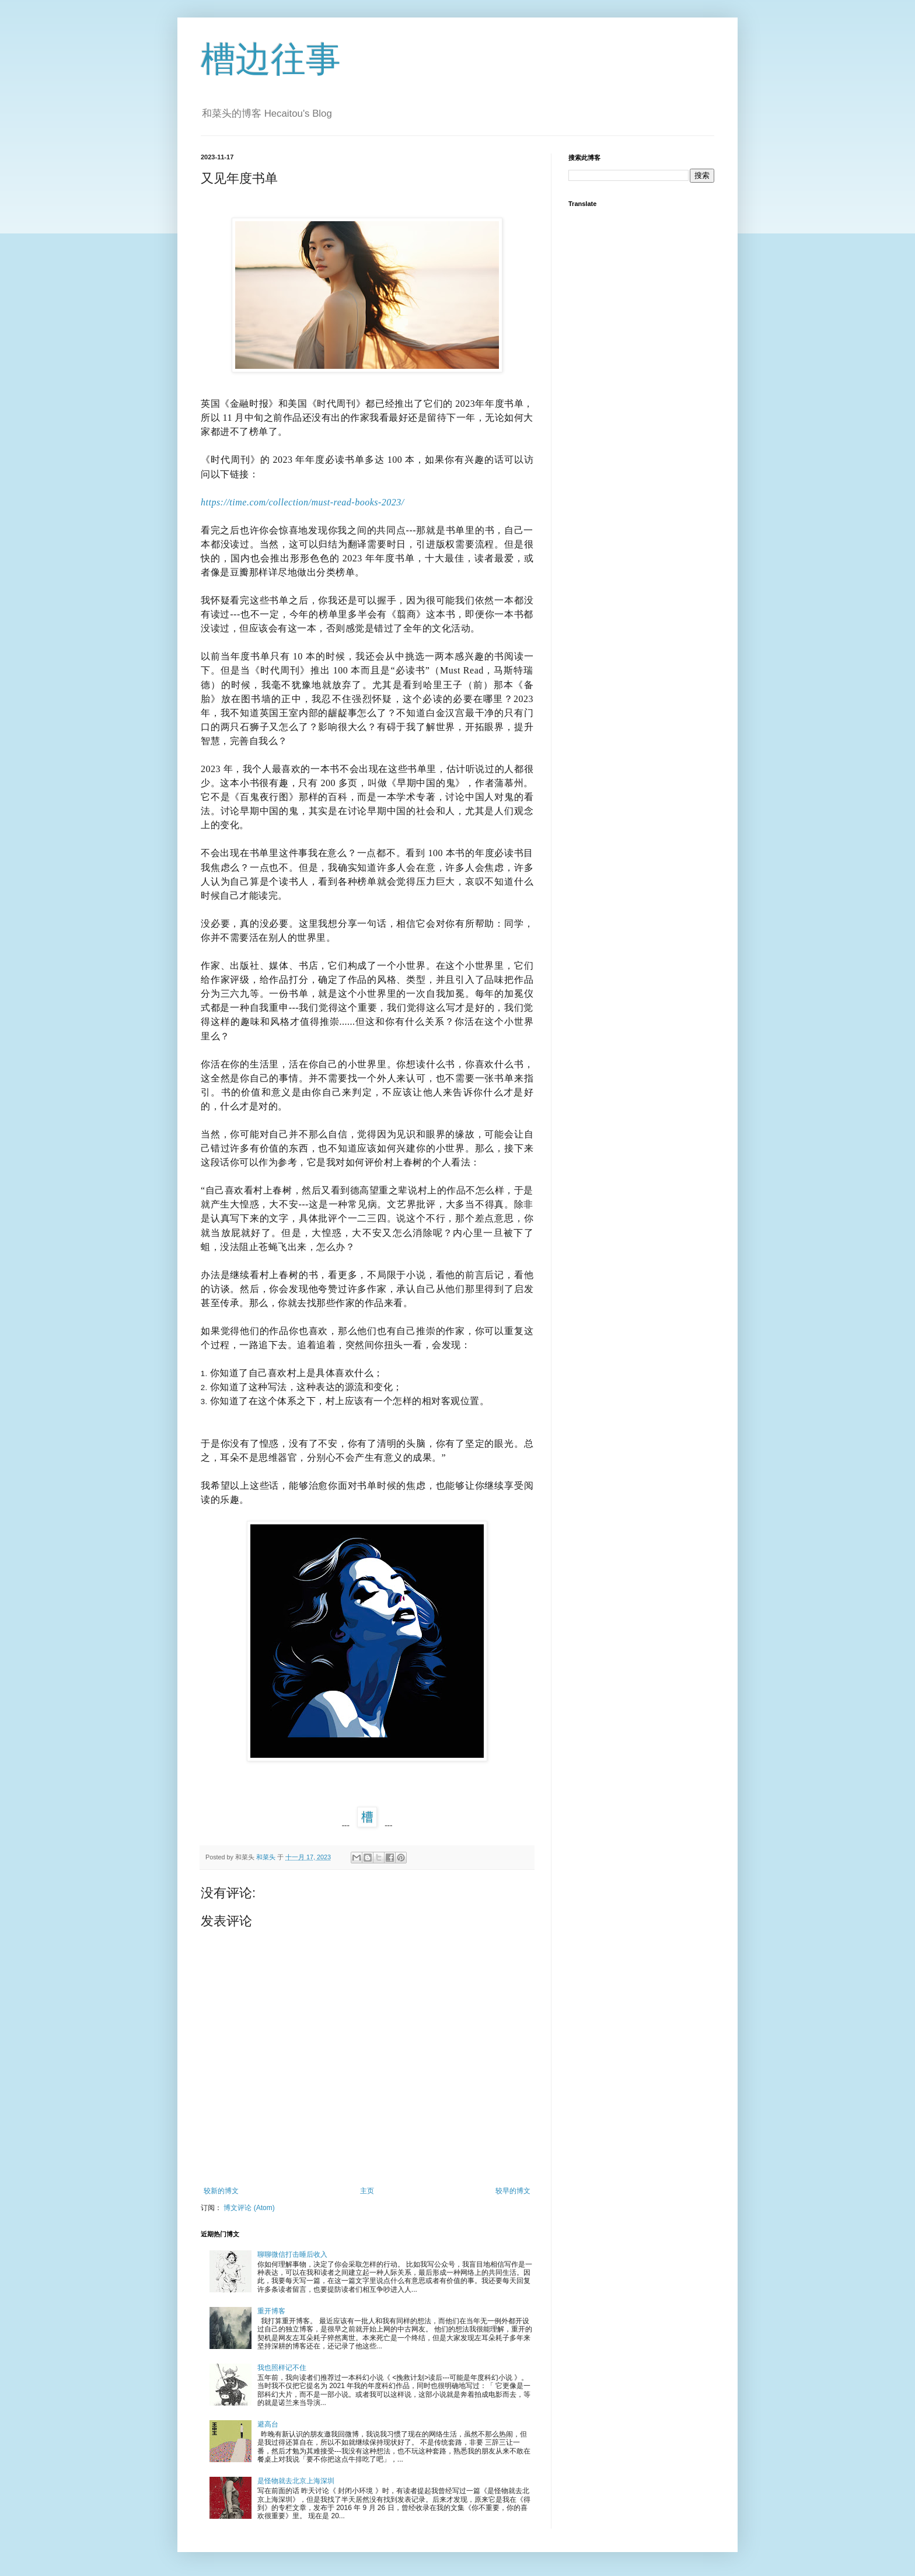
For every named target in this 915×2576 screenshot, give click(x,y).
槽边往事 (271, 59)
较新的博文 (221, 2191)
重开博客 (271, 2311)
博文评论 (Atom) (248, 2208)
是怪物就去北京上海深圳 (295, 2481)
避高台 (267, 2424)
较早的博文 (512, 2191)
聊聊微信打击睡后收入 (292, 2254)
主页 (367, 2191)
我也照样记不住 (281, 2368)
